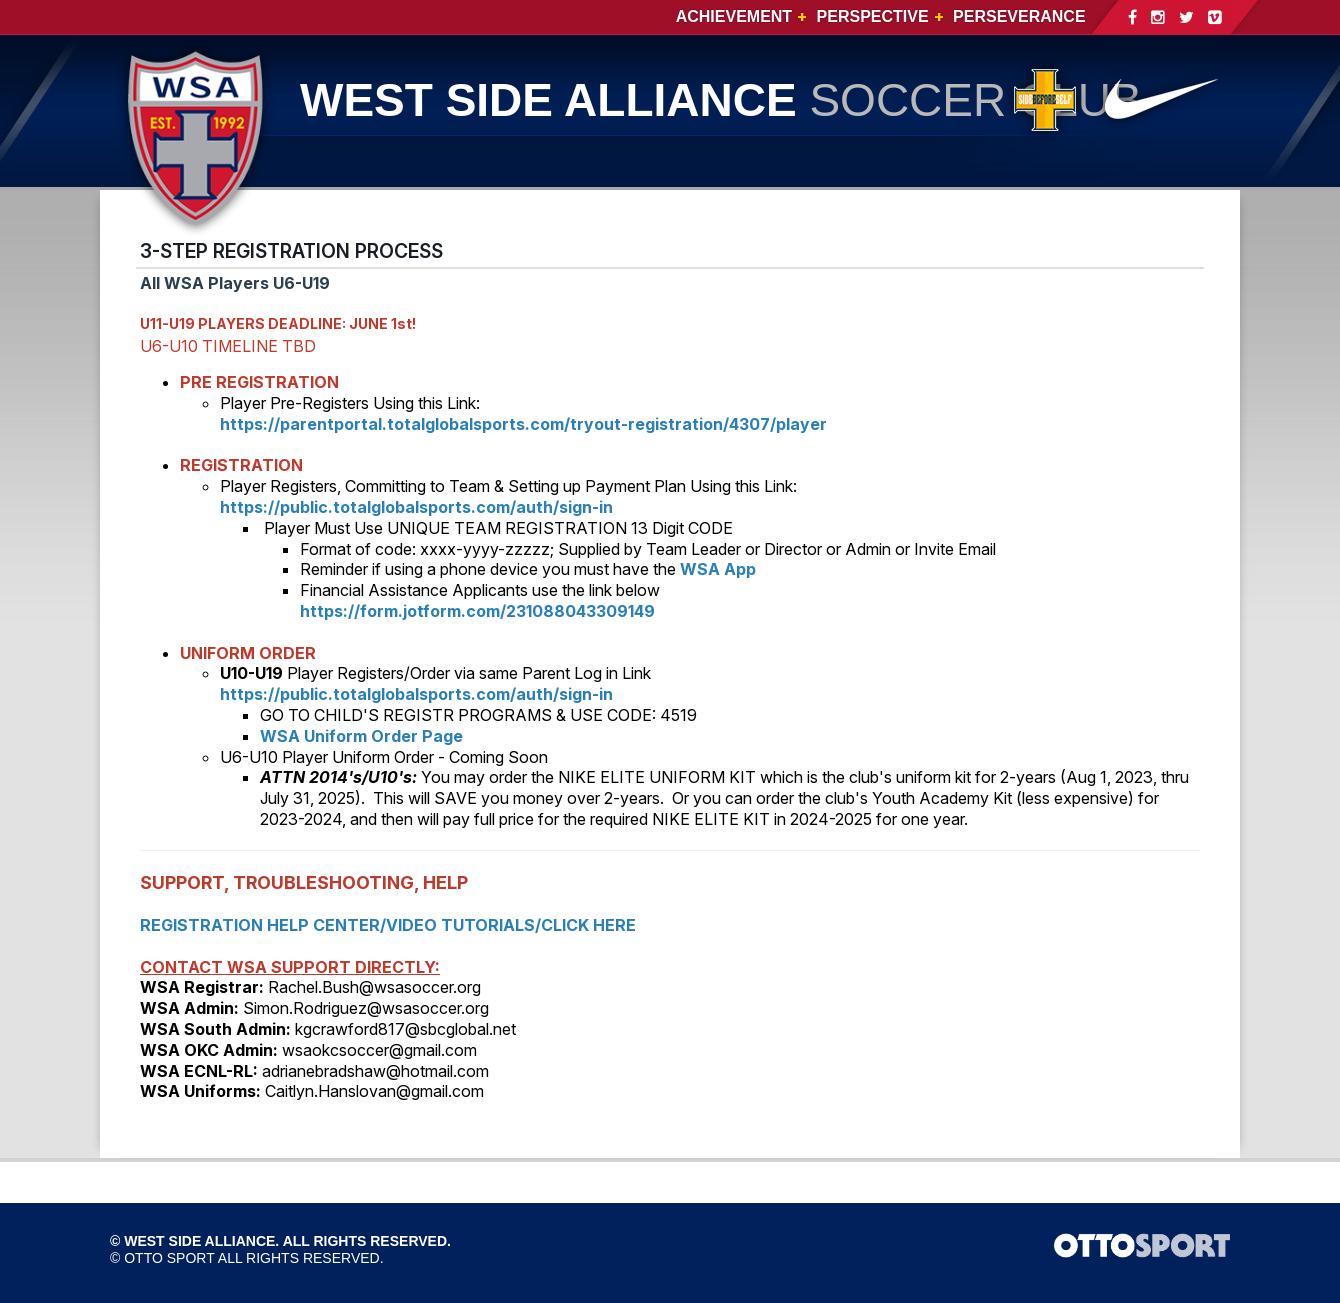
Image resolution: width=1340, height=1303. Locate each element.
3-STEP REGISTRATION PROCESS (291, 251)
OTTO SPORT (169, 1258)
